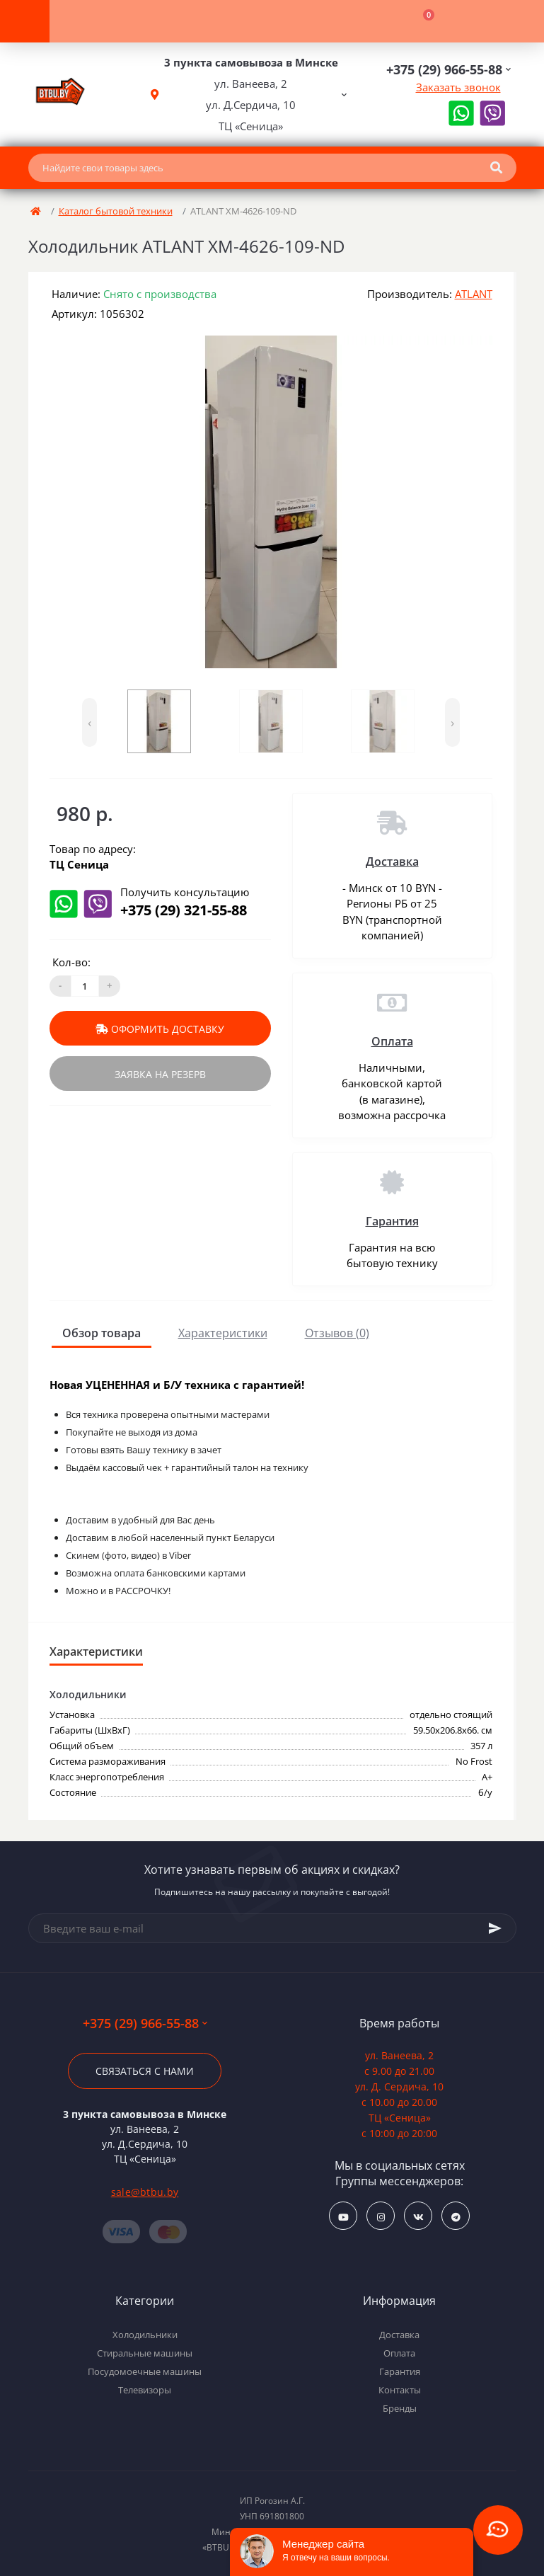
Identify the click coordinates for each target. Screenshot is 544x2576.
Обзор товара (101, 1333)
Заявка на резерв (160, 1074)
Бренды (400, 2408)
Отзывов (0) (337, 1333)
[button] (251, 94)
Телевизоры (144, 2389)
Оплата (392, 1041)
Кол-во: (71, 962)
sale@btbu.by (145, 2192)
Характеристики (222, 1333)
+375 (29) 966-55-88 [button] (145, 2023)
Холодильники (145, 2334)
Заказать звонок (458, 87)
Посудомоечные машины (145, 2371)
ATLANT (473, 294)
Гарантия (392, 1221)
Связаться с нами (145, 2071)
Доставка (392, 861)
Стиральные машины (144, 2353)
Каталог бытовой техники (116, 211)
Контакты (399, 2389)
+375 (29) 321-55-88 (183, 910)
